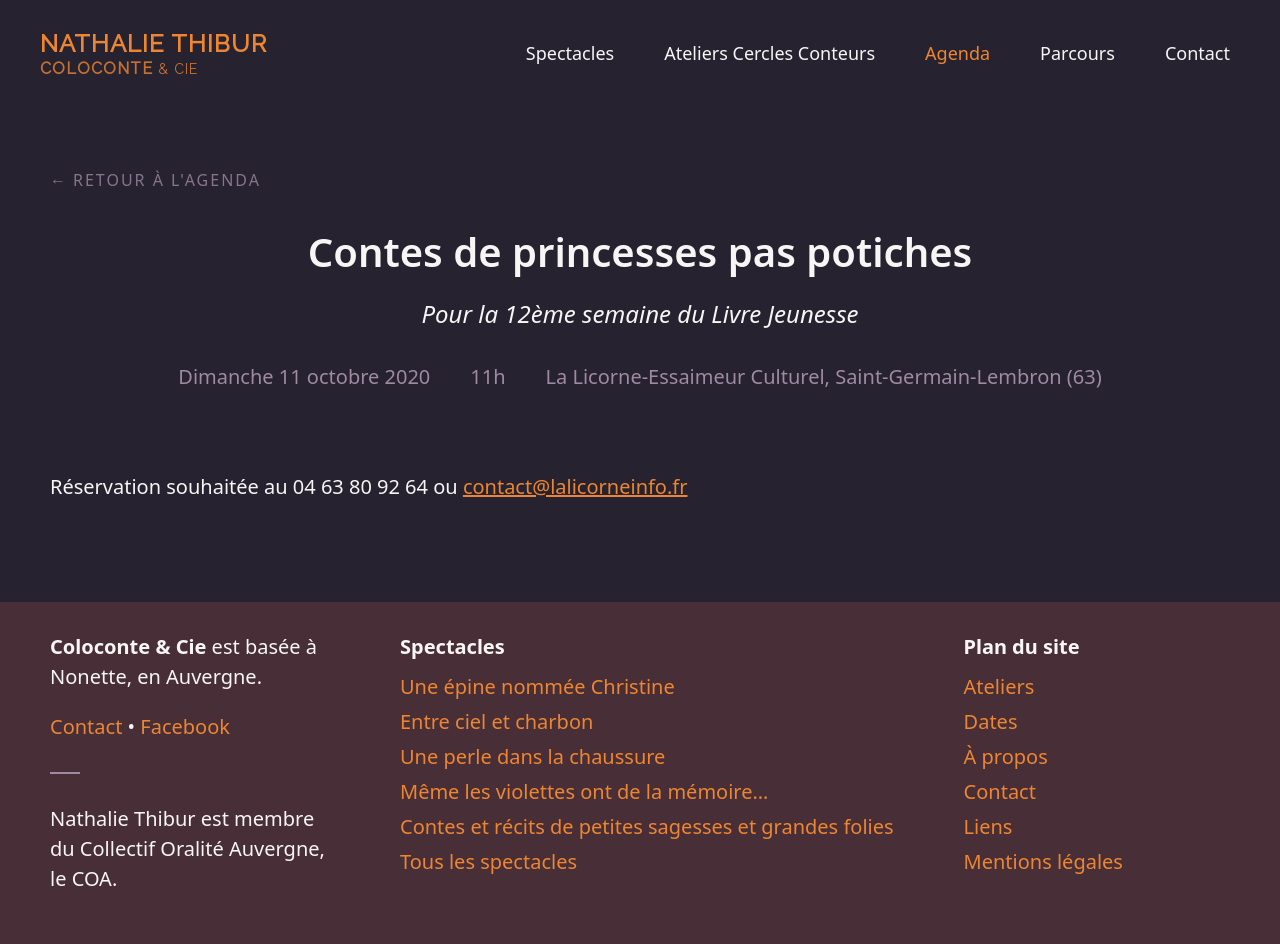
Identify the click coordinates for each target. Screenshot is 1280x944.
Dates (991, 721)
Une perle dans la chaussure (532, 756)
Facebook (185, 726)
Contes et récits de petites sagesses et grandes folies (647, 826)
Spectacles (570, 53)
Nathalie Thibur (153, 53)
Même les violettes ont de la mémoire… (584, 791)
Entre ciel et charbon (496, 721)
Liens (988, 826)
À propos (1006, 756)
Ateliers (999, 686)
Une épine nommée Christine (537, 686)
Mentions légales (1043, 861)
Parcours (1077, 53)
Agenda (957, 53)
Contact (1197, 53)
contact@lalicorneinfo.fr (575, 486)
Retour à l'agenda (167, 180)
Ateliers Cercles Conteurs (769, 53)
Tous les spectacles (488, 861)
